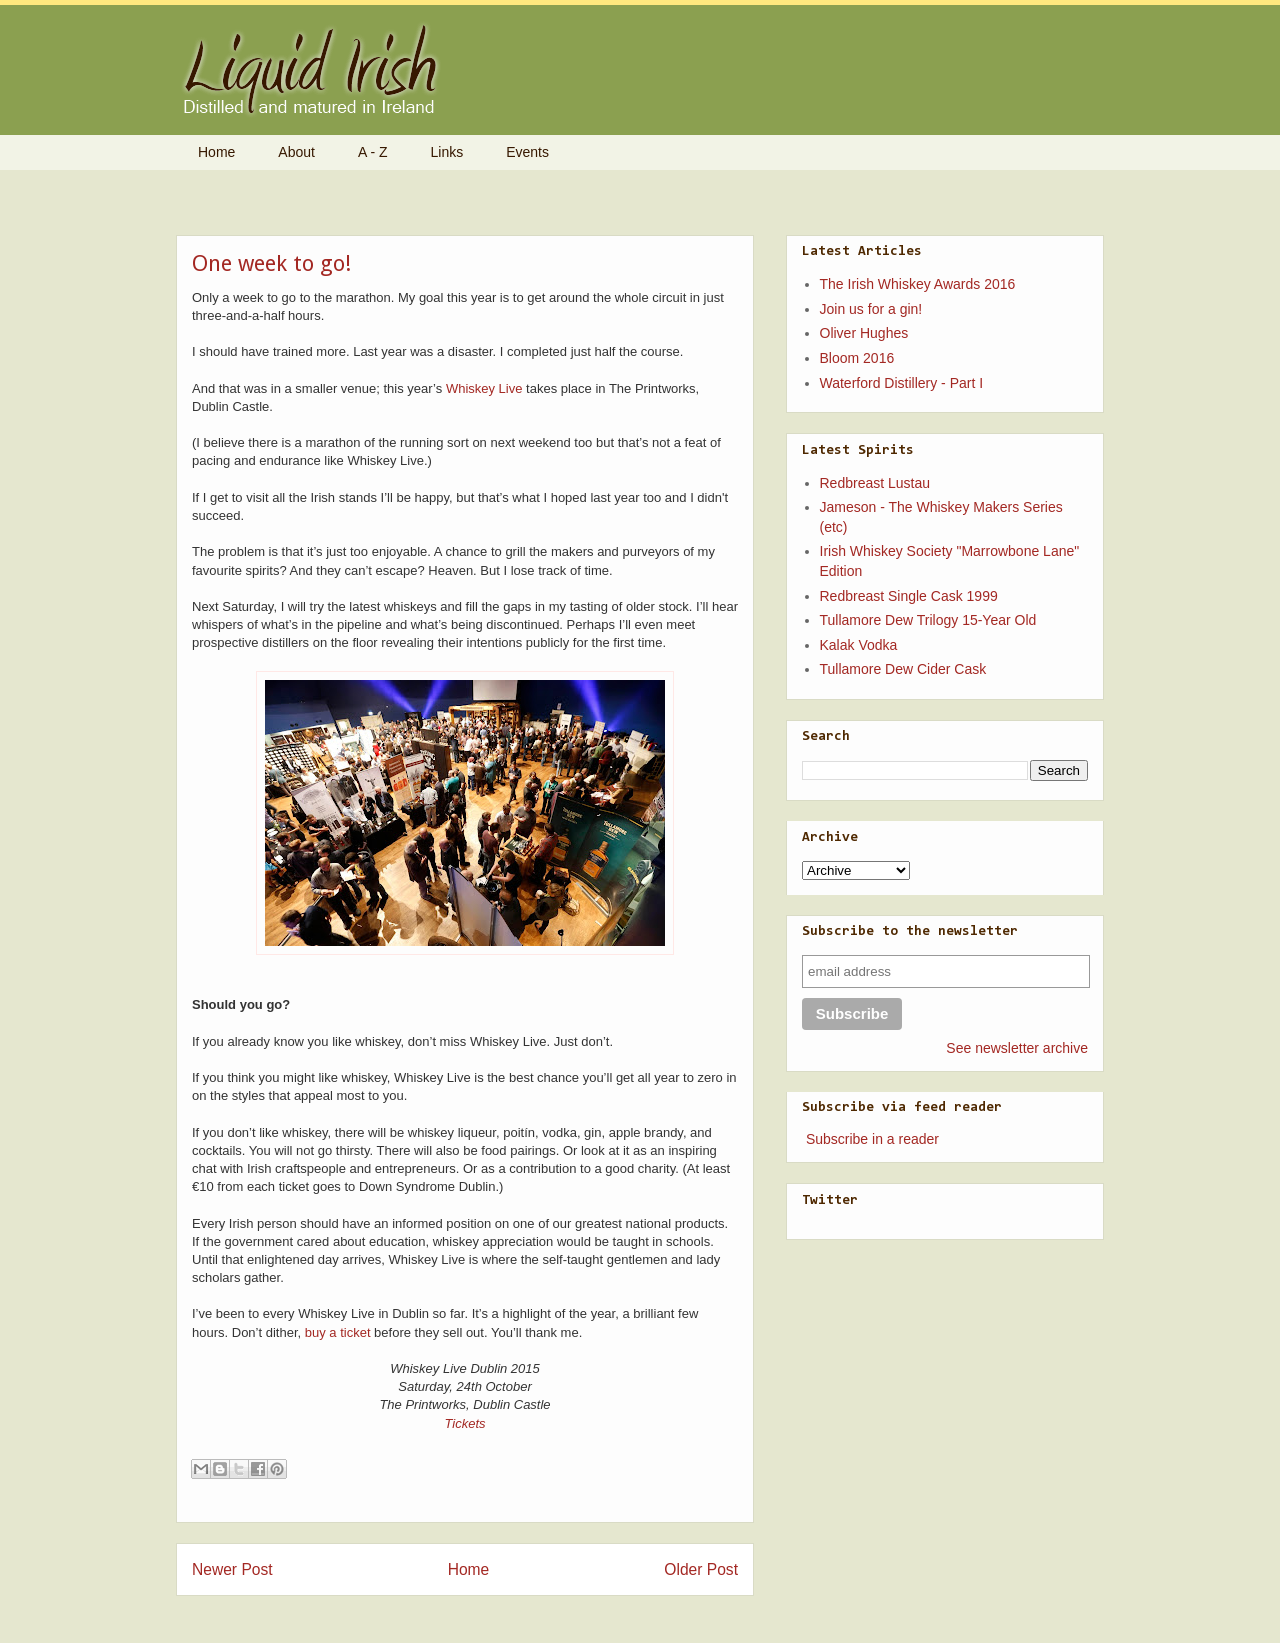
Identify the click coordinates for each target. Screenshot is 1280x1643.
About (296, 152)
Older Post (701, 1569)
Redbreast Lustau (875, 483)
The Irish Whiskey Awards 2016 (918, 284)
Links (447, 152)
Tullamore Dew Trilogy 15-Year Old (928, 620)
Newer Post (232, 1569)
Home (216, 152)
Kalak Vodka (859, 645)
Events (527, 152)
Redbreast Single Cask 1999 (909, 596)
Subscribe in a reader (872, 1139)
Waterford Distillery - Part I (902, 383)
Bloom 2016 (857, 358)
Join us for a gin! (871, 309)
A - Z (373, 152)
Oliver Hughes (864, 333)
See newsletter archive (1017, 1048)
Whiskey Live (484, 388)
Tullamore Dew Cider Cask (903, 669)
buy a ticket (338, 1332)
